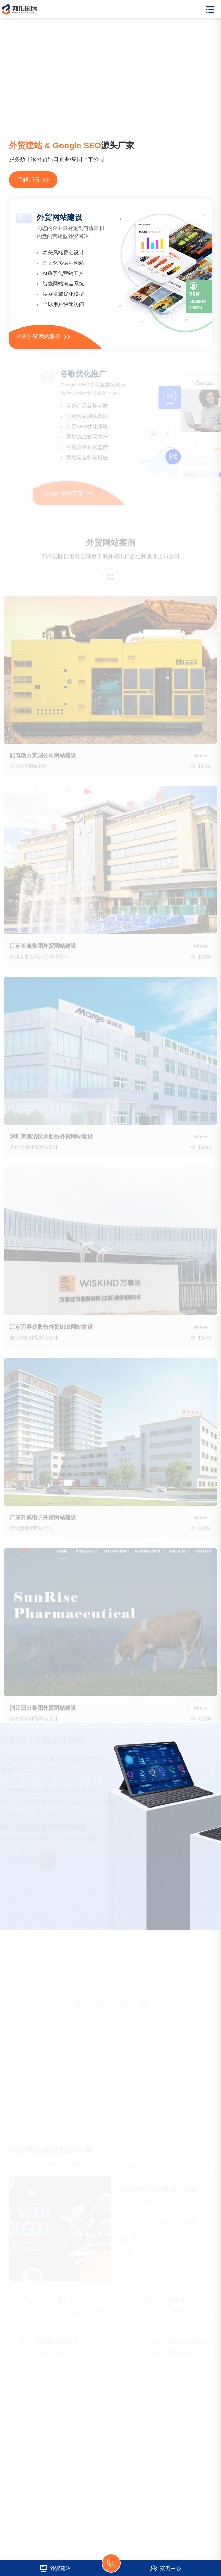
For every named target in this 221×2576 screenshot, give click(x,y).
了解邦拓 (33, 180)
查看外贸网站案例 (43, 337)
